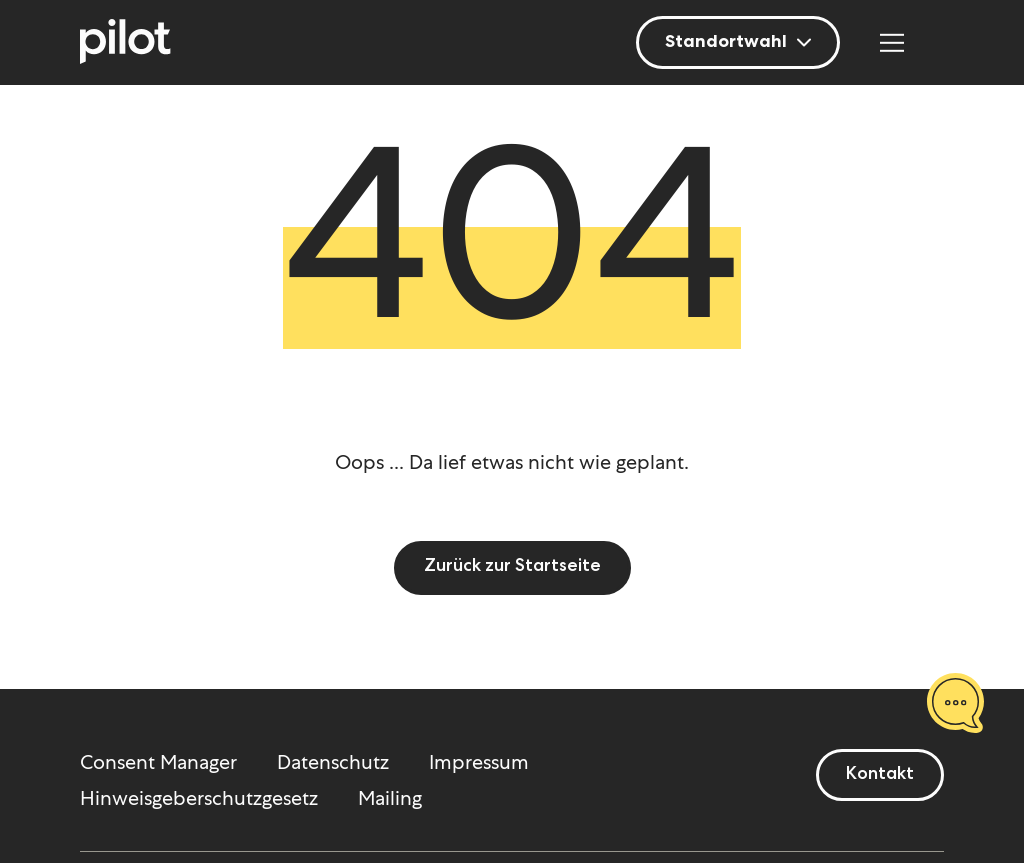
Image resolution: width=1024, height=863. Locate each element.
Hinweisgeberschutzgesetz (199, 798)
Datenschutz (333, 762)
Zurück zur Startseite (512, 567)
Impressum (479, 762)
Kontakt (880, 775)
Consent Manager (158, 762)
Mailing (390, 798)
